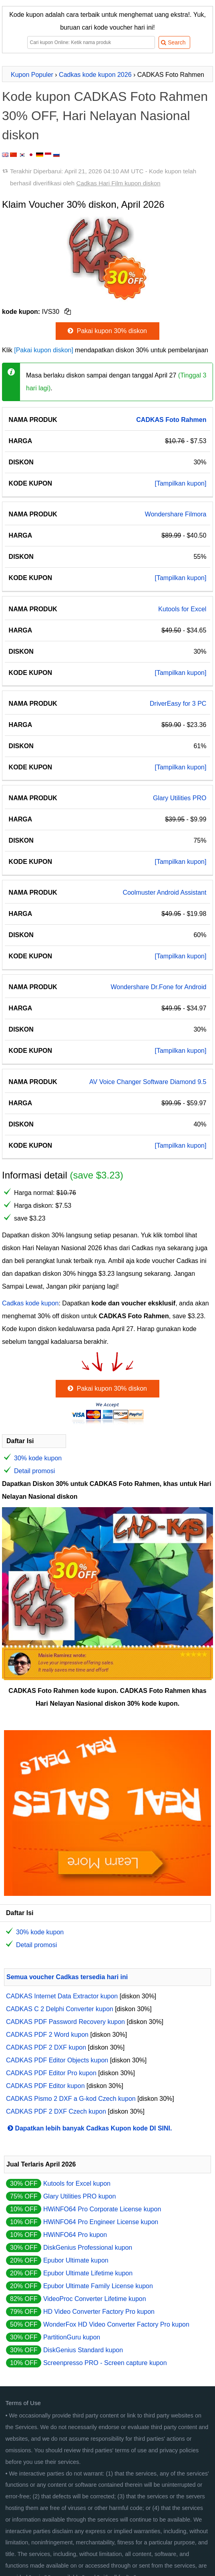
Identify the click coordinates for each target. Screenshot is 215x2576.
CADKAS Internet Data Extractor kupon (62, 1996)
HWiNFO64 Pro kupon (75, 2234)
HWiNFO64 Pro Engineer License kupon (100, 2222)
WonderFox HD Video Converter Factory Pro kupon (116, 2324)
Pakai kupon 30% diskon (106, 330)
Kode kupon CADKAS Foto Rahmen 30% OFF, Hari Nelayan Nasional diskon (105, 115)
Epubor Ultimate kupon (76, 2260)
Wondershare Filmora (176, 514)
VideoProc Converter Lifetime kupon (94, 2298)
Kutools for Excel (182, 609)
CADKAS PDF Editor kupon (45, 2085)
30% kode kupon (38, 1458)
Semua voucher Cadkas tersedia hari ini (67, 1977)
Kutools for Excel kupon (77, 2183)
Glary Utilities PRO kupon (79, 2196)
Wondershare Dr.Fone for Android (158, 987)
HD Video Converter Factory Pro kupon (99, 2311)
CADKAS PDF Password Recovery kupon (65, 2021)
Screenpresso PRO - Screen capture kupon (105, 2362)
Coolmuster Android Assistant (164, 892)
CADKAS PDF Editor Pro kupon (51, 2073)
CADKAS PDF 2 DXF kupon (46, 2047)
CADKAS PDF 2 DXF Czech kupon (56, 2111)
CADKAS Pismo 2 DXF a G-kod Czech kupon (71, 2098)
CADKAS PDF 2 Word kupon (47, 2034)
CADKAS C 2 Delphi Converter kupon (59, 2009)
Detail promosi (34, 1471)
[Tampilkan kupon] (180, 483)
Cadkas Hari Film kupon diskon (118, 183)
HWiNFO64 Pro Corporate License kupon (102, 2209)
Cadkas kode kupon (30, 1303)
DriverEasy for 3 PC (178, 703)
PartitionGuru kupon (71, 2337)
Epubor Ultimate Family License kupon (98, 2286)
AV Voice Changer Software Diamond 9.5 (147, 1081)
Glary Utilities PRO (179, 798)
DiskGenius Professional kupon (87, 2247)
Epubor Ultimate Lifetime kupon (88, 2273)
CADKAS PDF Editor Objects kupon (57, 2060)
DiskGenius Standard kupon (83, 2350)
